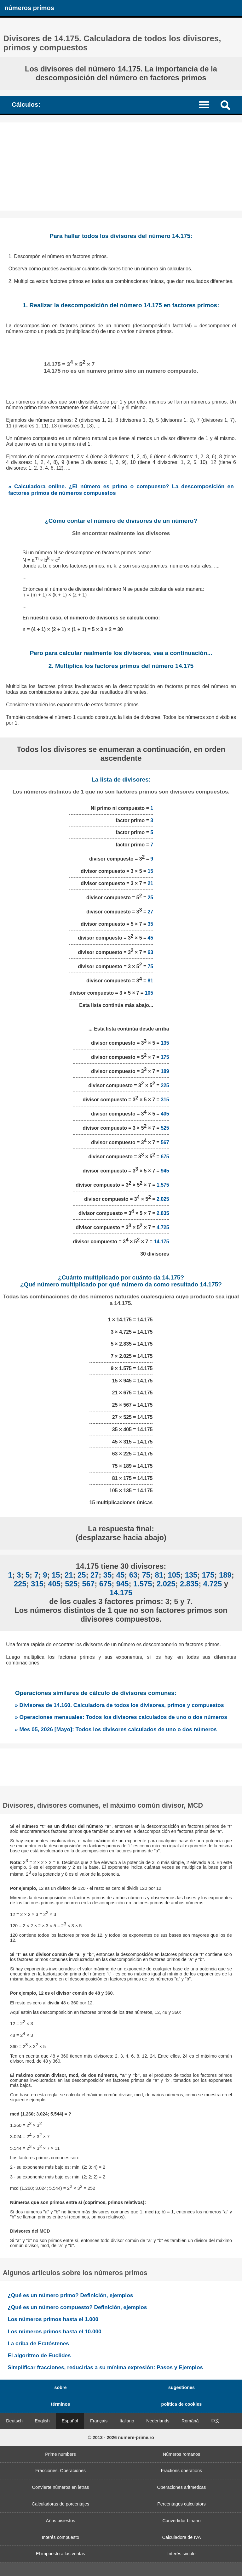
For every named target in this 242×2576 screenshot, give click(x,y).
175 (165, 1057)
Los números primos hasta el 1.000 (53, 2319)
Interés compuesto (60, 2537)
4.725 (163, 1227)
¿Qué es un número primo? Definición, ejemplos (70, 2295)
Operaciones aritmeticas (181, 2487)
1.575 (163, 1185)
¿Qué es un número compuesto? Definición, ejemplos (77, 2307)
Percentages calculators (181, 2503)
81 (150, 980)
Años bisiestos (60, 2520)
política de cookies (181, 2404)
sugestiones (181, 2387)
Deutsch (14, 2420)
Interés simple (181, 2553)
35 (150, 924)
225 (165, 1085)
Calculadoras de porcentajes (60, 2503)
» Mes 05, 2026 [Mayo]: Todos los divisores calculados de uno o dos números (116, 1729)
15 (150, 871)
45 (150, 938)
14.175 (161, 1241)
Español (70, 2420)
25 (150, 897)
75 (150, 966)
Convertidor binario (181, 2520)
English (42, 2420)
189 (165, 1071)
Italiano (126, 2420)
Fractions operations (181, 2470)
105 (149, 993)
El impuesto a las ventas (60, 2553)
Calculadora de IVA (181, 2537)
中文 (215, 2420)
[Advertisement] (121, 166)
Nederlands (158, 2420)
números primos (29, 7)
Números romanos (181, 2454)
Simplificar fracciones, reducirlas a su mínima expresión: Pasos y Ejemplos (105, 2367)
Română (190, 2420)
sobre (60, 2387)
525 (165, 1128)
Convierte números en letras (60, 2487)
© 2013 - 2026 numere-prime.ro (121, 2437)
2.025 (163, 1199)
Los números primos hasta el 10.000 (54, 2331)
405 (165, 1114)
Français (98, 2420)
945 (165, 1170)
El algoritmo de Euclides (39, 2355)
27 (150, 911)
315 (165, 1100)
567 (165, 1142)
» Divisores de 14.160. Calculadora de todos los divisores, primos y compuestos (119, 1705)
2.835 (163, 1213)
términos (60, 2404)
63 (150, 952)
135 (165, 1043)
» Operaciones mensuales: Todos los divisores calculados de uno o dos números (121, 1717)
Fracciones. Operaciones (60, 2470)
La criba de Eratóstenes (38, 2343)
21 (150, 883)
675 (165, 1156)
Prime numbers (60, 2454)
